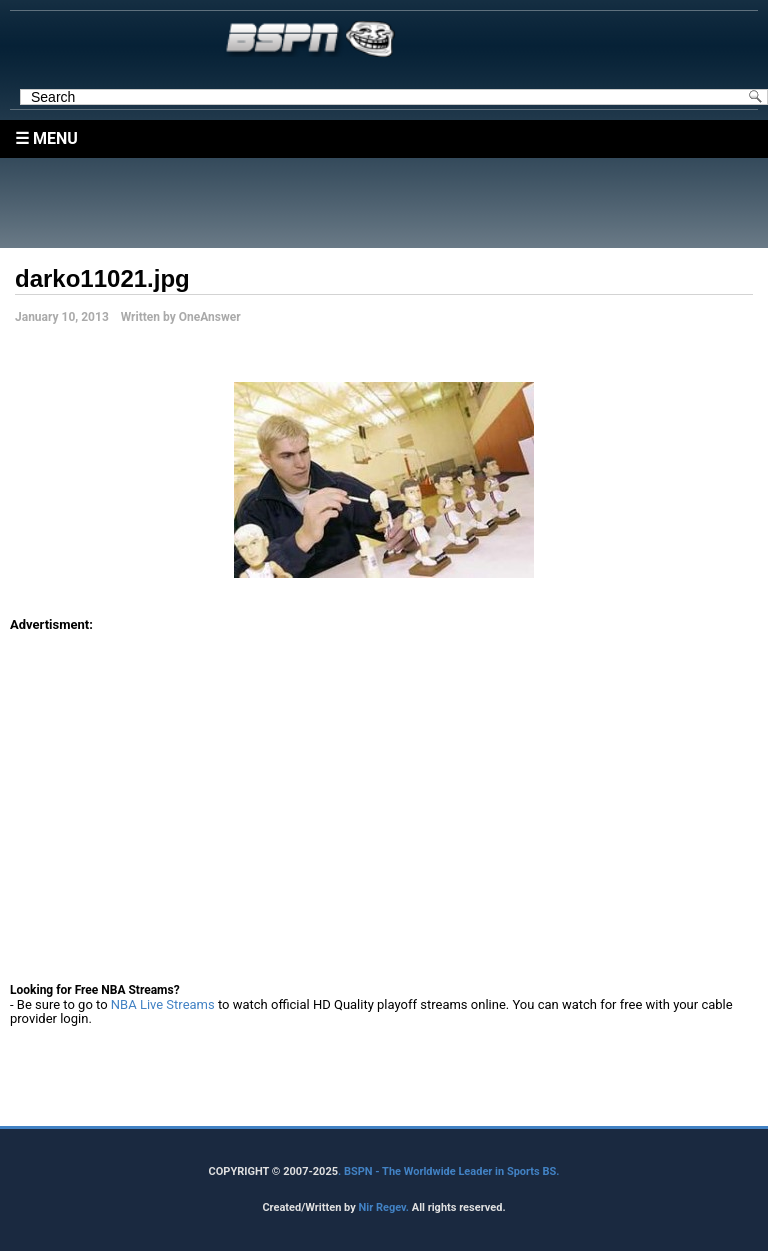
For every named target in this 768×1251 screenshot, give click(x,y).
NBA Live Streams (163, 1004)
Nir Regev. (384, 1207)
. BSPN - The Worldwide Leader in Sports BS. (448, 1171)
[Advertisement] (389, 203)
